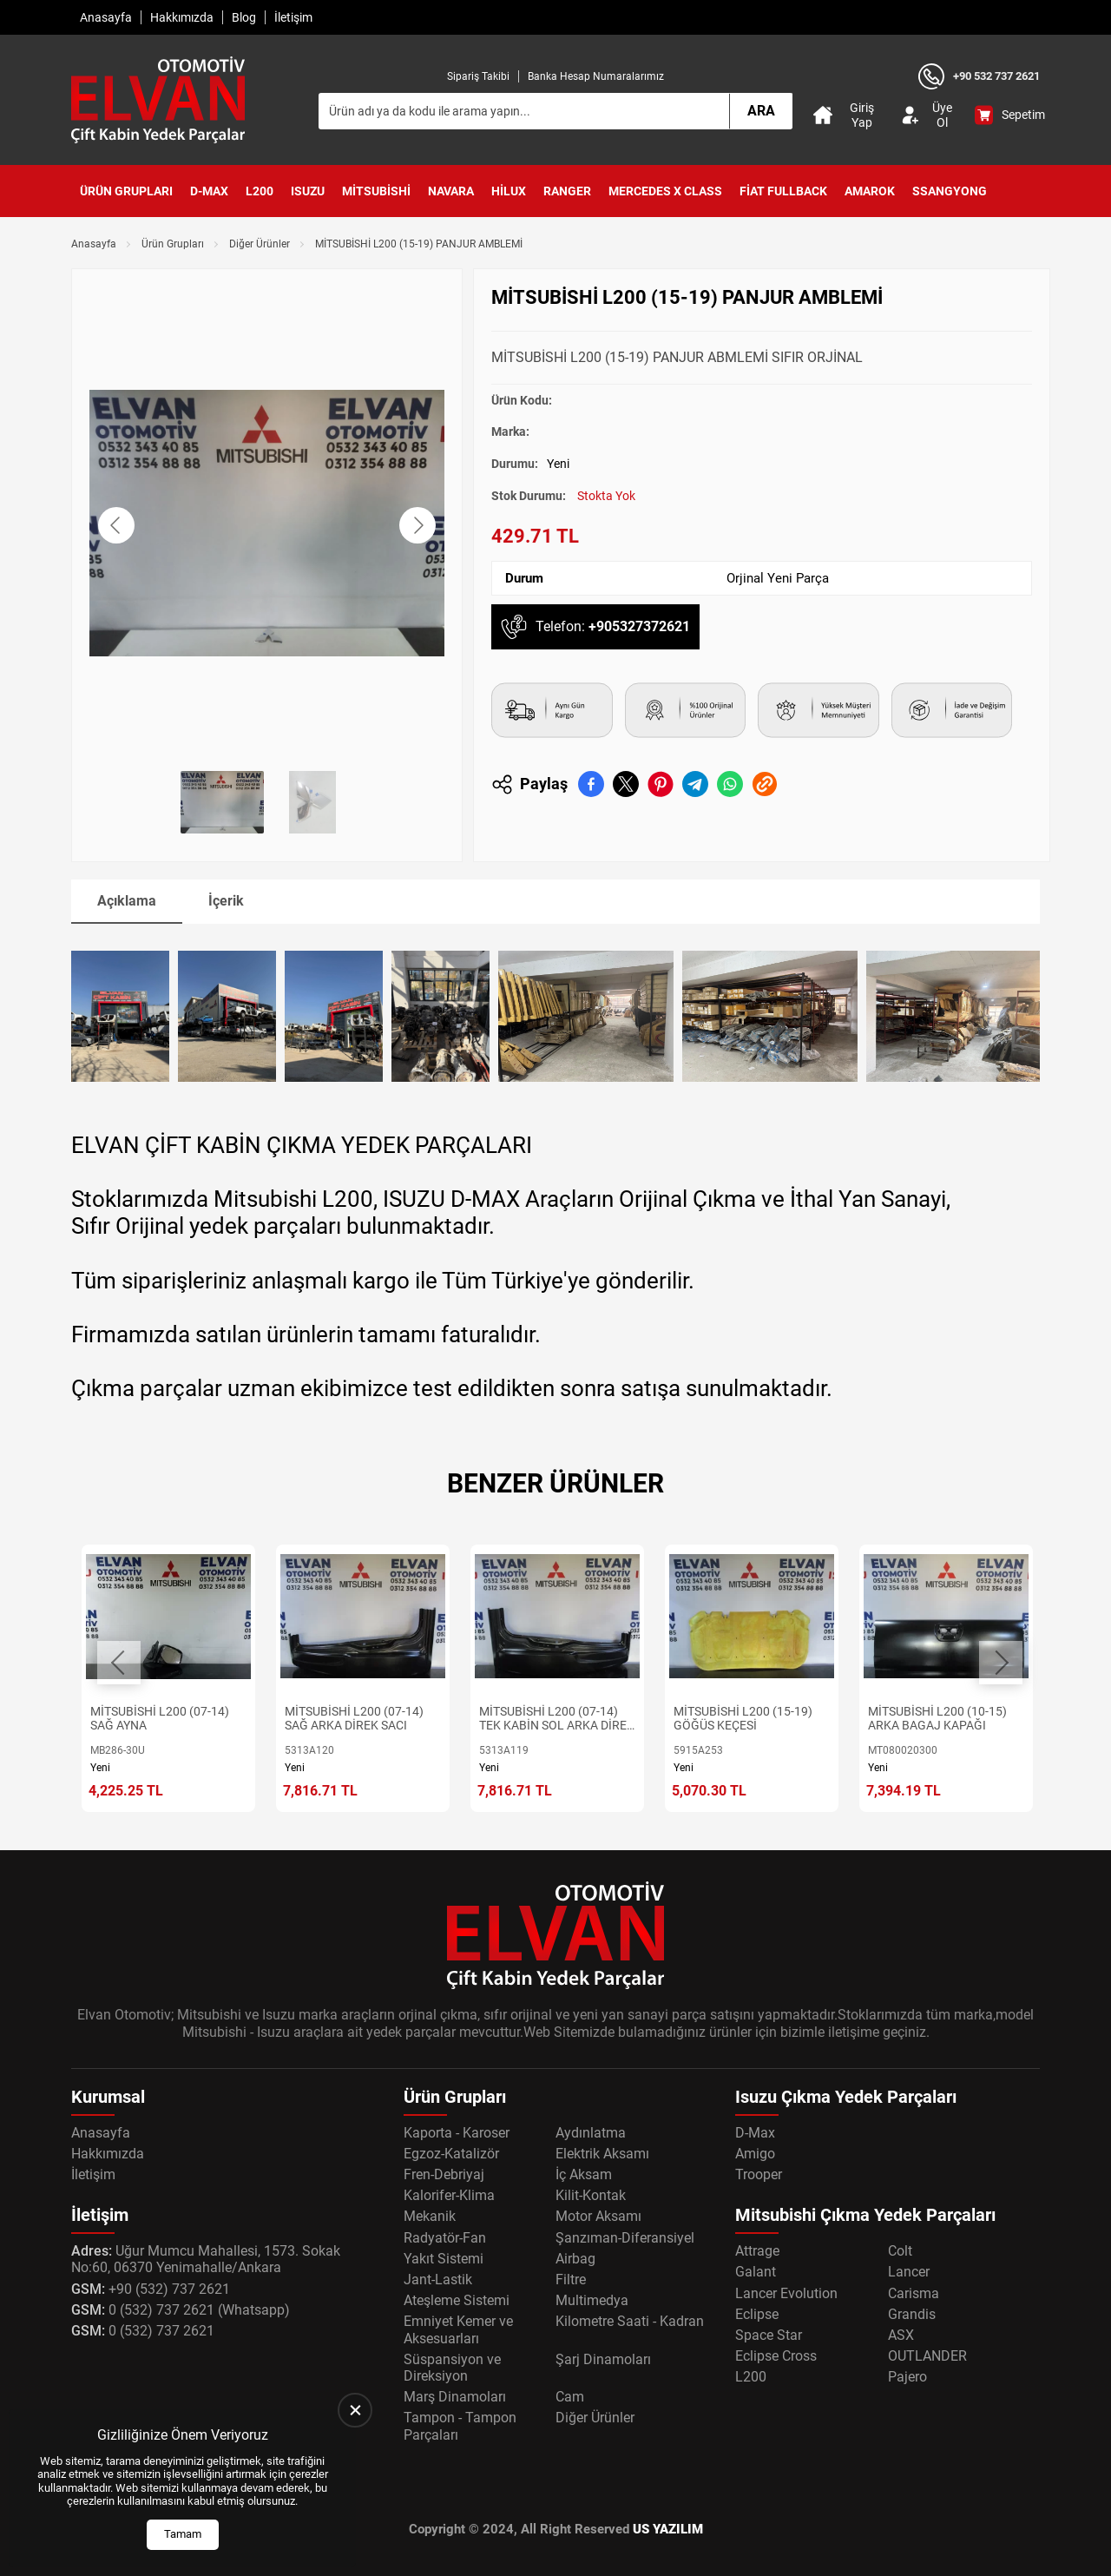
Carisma (913, 2293)
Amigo (755, 2153)
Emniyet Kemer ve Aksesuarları (458, 2329)
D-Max (209, 191)
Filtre (571, 2279)
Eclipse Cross (776, 2356)
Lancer (909, 2271)
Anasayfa (106, 17)
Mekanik (430, 2216)
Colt (900, 2251)
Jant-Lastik (438, 2279)
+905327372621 (639, 626)
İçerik (226, 901)
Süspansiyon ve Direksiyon (452, 2367)
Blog (244, 17)
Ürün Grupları (126, 191)
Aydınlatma (591, 2133)
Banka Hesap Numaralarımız (596, 76)
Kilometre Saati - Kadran (630, 2321)
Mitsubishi (376, 191)
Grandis (912, 2314)
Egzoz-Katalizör (451, 2153)
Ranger (567, 191)
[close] (355, 2410)
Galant (755, 2271)
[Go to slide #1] (222, 802)
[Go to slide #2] (312, 802)
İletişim (293, 17)
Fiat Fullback (783, 191)
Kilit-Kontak (591, 2195)
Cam (570, 2396)
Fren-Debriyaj (444, 2174)
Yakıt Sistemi (443, 2258)
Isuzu (308, 191)
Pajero (907, 2376)
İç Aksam (584, 2174)
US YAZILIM (668, 2529)
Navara (451, 191)
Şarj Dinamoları (603, 2359)
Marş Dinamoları (455, 2396)
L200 (259, 191)
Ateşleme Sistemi (456, 2300)
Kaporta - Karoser (456, 2133)
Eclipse (757, 2314)
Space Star (768, 2335)
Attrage (757, 2251)
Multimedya (592, 2300)
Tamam (182, 2533)
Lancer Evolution (786, 2293)
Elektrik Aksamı (602, 2153)
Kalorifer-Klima (449, 2195)
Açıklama (126, 901)
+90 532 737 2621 (996, 75)
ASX (901, 2335)
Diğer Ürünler (259, 244)
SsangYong (949, 191)
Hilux (508, 191)
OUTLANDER (927, 2356)
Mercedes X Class (665, 191)
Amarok (870, 191)
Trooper (758, 2174)
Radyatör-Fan (445, 2238)
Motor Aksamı (598, 2216)
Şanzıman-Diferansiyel (625, 2238)
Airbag (575, 2258)
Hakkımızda (182, 17)
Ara (761, 110)
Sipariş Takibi (478, 76)
